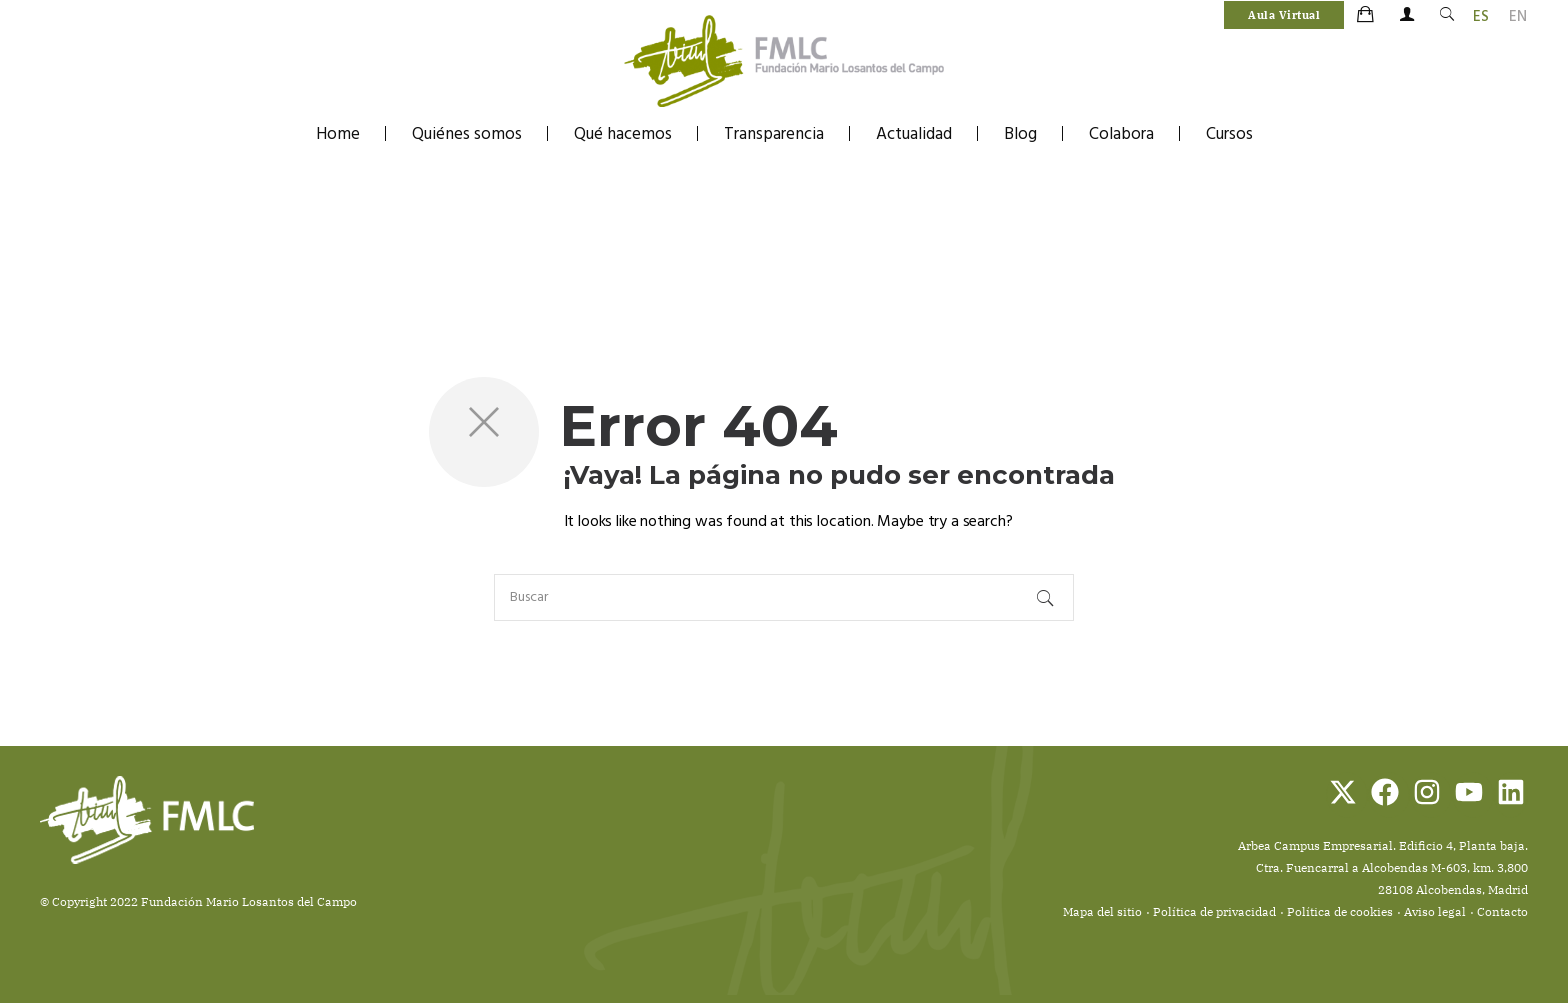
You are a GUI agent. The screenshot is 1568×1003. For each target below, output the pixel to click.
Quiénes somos (467, 134)
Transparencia (774, 134)
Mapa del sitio (1102, 911)
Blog (1020, 134)
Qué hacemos (623, 134)
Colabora (1121, 134)
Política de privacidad (1214, 911)
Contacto (1502, 911)
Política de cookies (1340, 911)
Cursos (1229, 134)
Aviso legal (1435, 911)
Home (338, 134)
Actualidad (914, 134)
